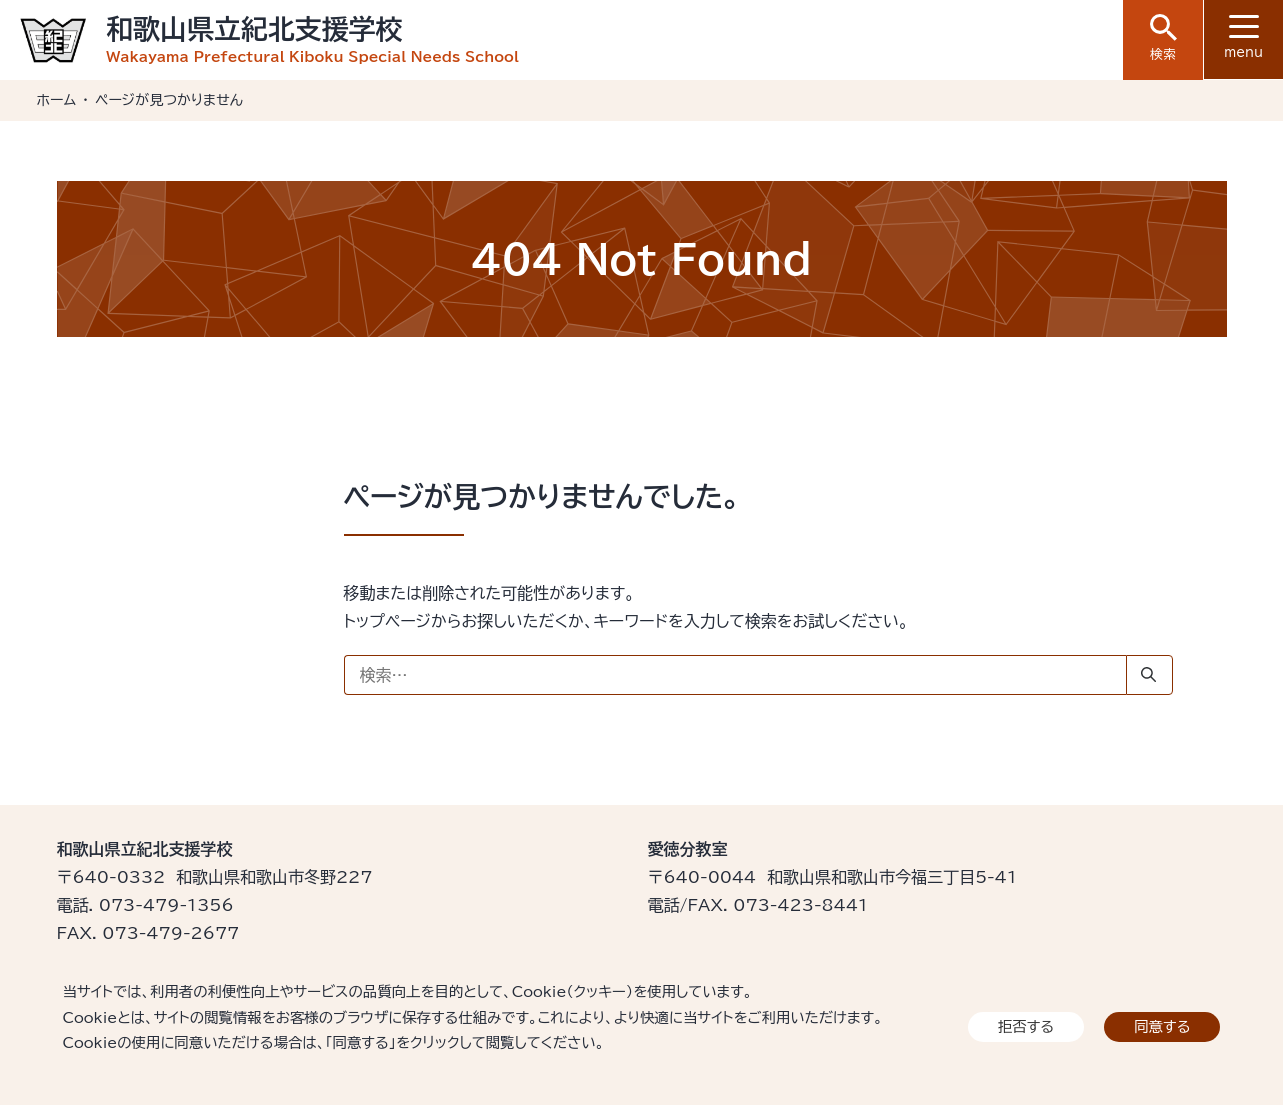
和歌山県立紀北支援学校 (254, 28)
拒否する (1026, 1026)
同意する (1162, 1026)
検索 (1163, 37)
